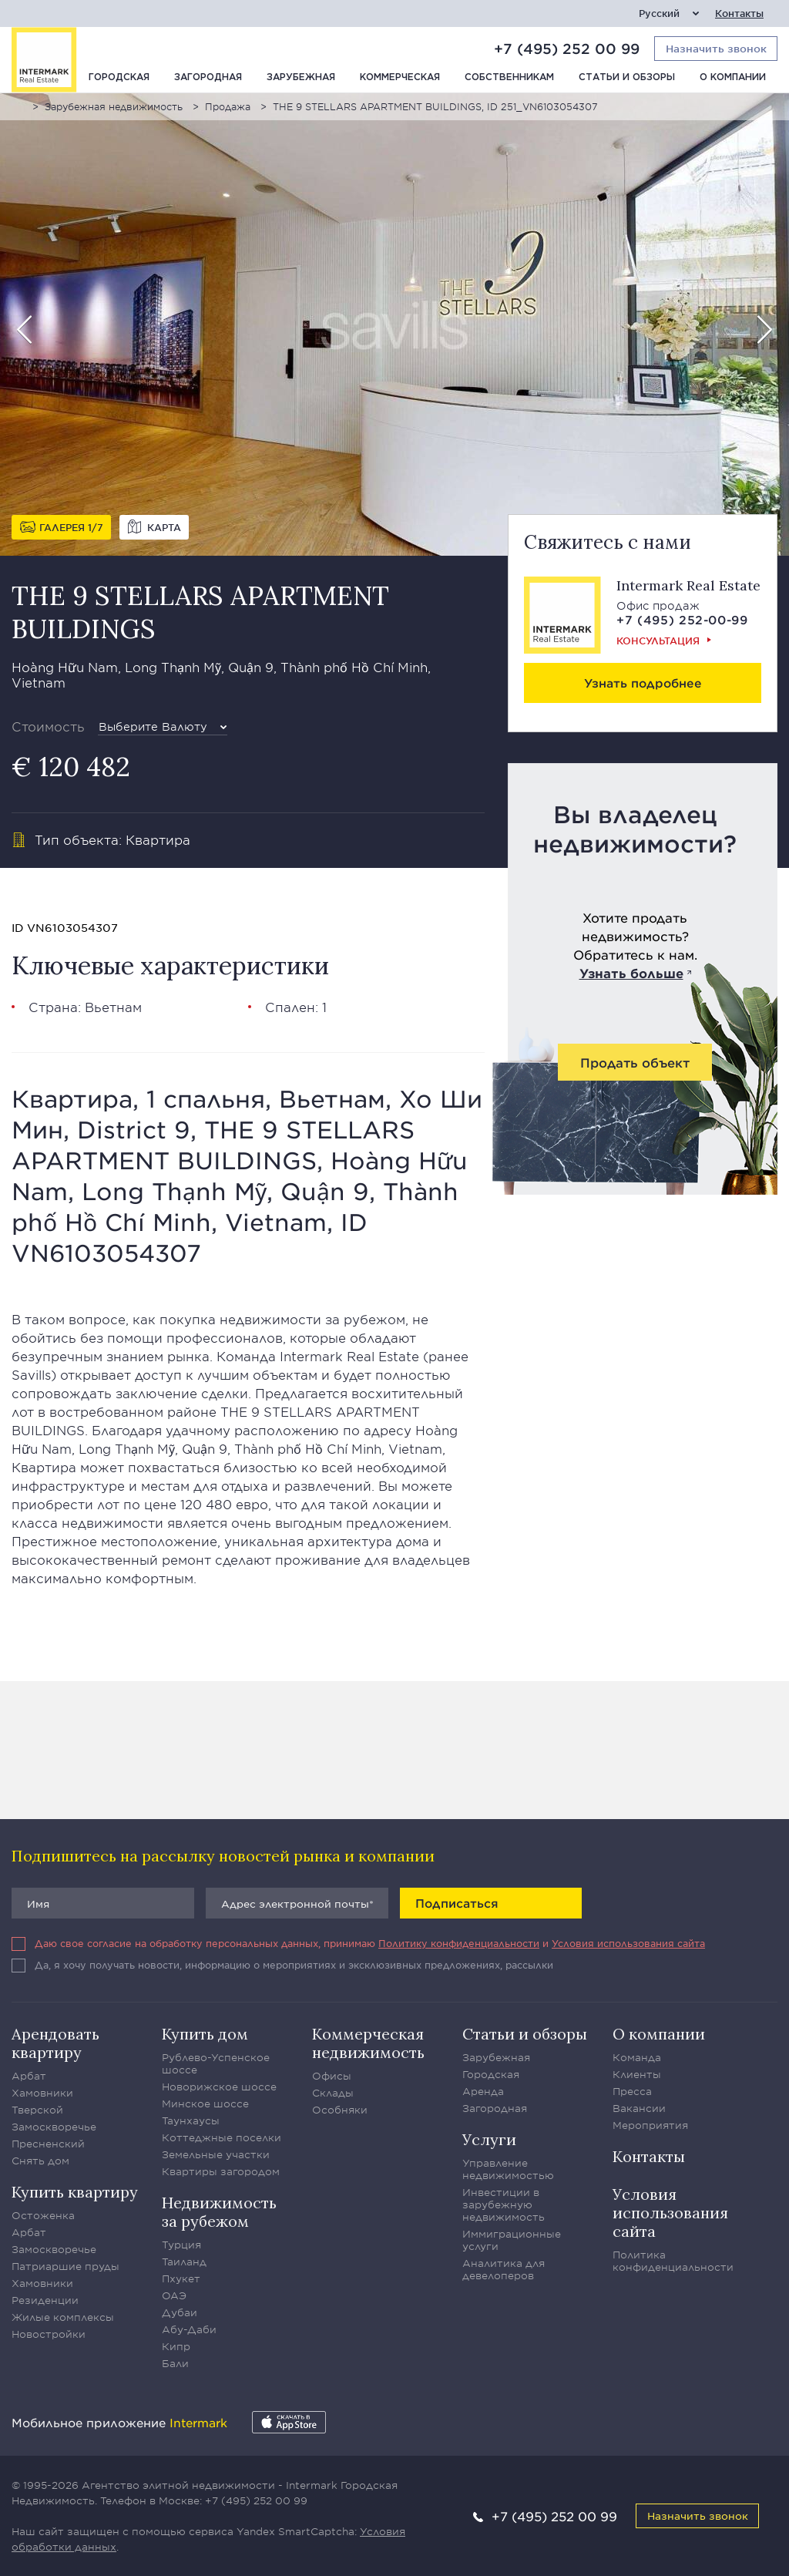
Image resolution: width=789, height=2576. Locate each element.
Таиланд (184, 2261)
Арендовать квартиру (55, 2043)
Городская (119, 77)
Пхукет (181, 2278)
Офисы (331, 2076)
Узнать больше (631, 972)
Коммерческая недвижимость (368, 2043)
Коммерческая (400, 77)
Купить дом (205, 2033)
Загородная (208, 77)
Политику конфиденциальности (458, 1943)
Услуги (489, 2139)
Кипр (176, 2346)
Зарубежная (301, 77)
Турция (181, 2244)
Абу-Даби (189, 2329)
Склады (333, 2093)
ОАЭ (174, 2295)
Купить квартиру (75, 2191)
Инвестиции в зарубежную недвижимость (503, 2204)
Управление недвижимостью (508, 2169)
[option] (394, 324)
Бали (175, 2363)
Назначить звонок (697, 2515)
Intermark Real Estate (688, 585)
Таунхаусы (191, 2120)
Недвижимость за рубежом (219, 2212)
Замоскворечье (54, 2126)
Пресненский (48, 2143)
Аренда (483, 2091)
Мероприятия (650, 2125)
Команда (637, 2057)
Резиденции (45, 2300)
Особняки (340, 2110)
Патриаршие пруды (65, 2266)
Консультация (658, 640)
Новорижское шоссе (219, 2086)
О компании (733, 77)
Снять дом (40, 2160)
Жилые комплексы (63, 2317)
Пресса (632, 2091)
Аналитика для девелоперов (503, 2269)
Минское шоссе (205, 2103)
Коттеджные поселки (221, 2137)
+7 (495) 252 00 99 (567, 48)
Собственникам (509, 77)
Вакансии (639, 2108)
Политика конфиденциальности (673, 2260)
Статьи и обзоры (627, 77)
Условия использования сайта (628, 1943)
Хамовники (42, 2093)
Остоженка (43, 2215)
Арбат (29, 2076)
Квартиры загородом (221, 2171)
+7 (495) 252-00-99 (682, 619)
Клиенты (637, 2074)
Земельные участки (216, 2154)
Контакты (739, 13)
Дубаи (179, 2312)
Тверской (37, 2110)
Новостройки (49, 2334)
